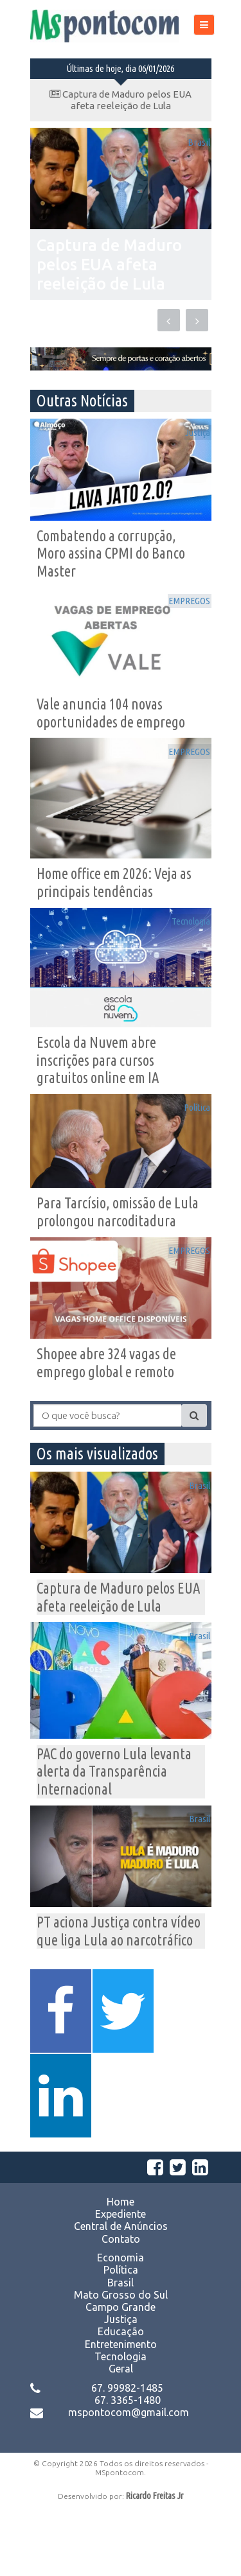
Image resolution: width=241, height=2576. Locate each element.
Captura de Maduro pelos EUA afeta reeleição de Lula (120, 100)
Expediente (120, 2282)
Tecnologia (182, 935)
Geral (121, 2437)
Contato (121, 2307)
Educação (121, 2400)
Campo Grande (120, 2375)
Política (189, 1126)
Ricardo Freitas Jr (154, 2564)
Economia (120, 2326)
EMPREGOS (180, 603)
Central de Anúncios (121, 2295)
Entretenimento (121, 2412)
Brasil (191, 144)
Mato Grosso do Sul (121, 2363)
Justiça (190, 428)
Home (120, 2270)
